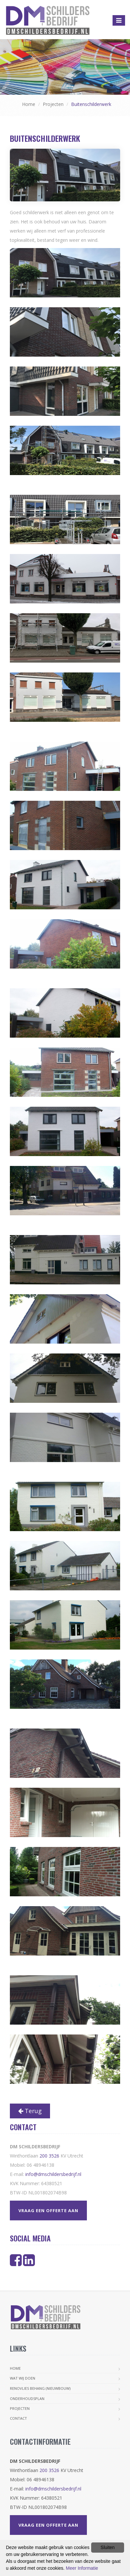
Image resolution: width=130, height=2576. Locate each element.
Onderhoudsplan (27, 2398)
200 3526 (49, 2156)
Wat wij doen (22, 2378)
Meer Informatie (82, 2568)
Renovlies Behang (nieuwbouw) (40, 2388)
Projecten (53, 104)
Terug (30, 2111)
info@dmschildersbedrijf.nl (53, 2174)
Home (28, 104)
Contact (18, 2418)
